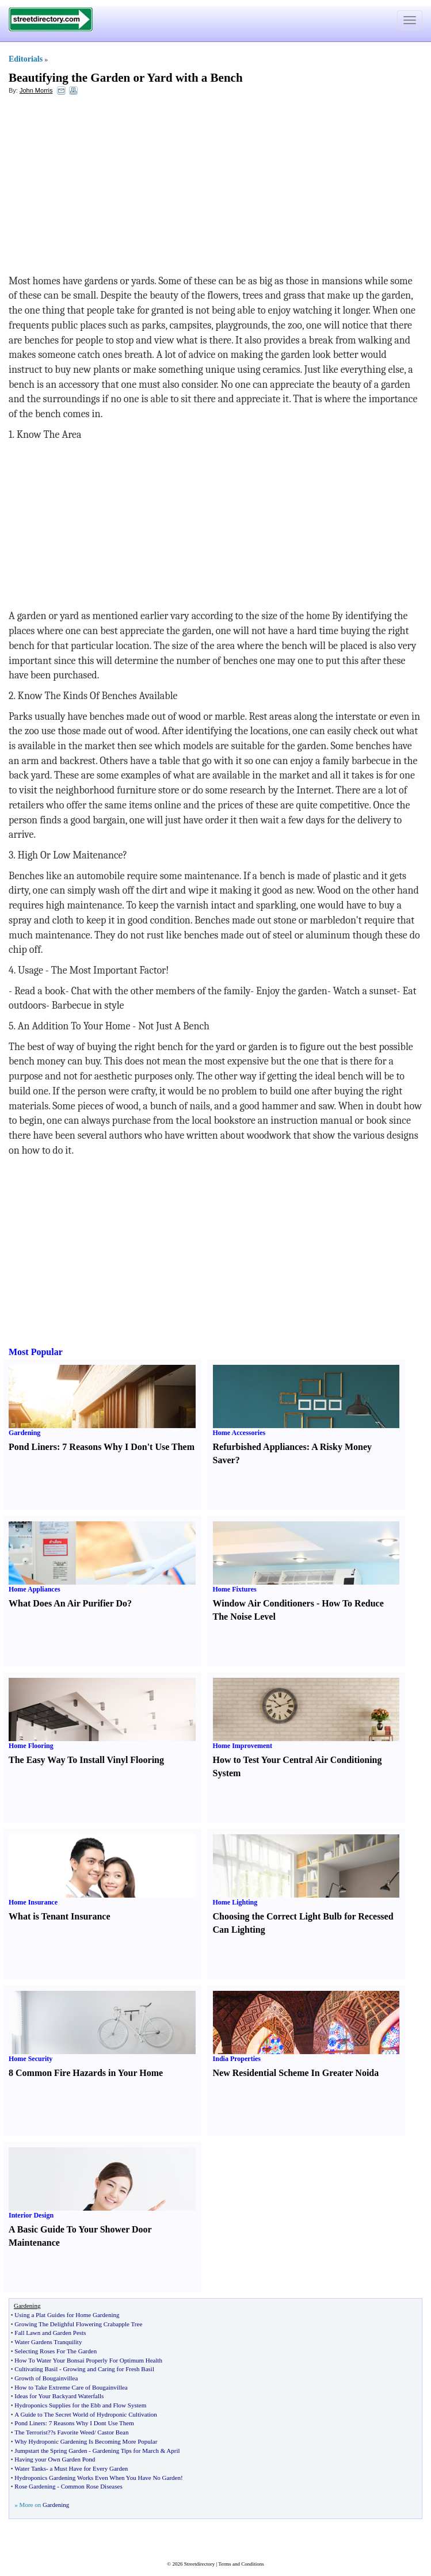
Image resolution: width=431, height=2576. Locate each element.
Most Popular (36, 1352)
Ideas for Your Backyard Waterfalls (59, 2395)
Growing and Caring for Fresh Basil (108, 2368)
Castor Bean (112, 2432)
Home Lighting (235, 1902)
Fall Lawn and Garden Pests (50, 2332)
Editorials (26, 59)
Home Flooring (31, 1746)
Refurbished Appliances (260, 1447)
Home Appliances (34, 1589)
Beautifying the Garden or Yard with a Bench (126, 78)
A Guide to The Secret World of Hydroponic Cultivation (85, 2414)
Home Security (30, 2059)
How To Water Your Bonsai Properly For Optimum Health (88, 2360)
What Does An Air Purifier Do (68, 1603)
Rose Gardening (34, 2486)
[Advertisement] (102, 187)
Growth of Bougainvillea (46, 2378)
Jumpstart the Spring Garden (50, 2450)
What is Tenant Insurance (59, 1916)
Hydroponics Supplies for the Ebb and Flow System (80, 2405)
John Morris (36, 90)
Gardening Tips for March (126, 2450)
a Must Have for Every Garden (88, 2468)
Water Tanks (30, 2468)
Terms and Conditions (241, 2564)
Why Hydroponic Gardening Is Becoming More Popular (85, 2441)
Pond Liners (33, 1447)
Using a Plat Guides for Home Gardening (66, 2314)
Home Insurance (33, 1902)
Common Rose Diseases (92, 2486)
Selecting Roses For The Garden (55, 2351)
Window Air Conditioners (263, 1603)
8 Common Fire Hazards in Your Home (86, 2073)
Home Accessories (239, 1433)
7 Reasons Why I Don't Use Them (128, 1447)
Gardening (24, 1433)
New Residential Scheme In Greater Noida (296, 2073)
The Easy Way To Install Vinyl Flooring (86, 1760)
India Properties (237, 2059)
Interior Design (31, 2215)
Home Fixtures (235, 1589)
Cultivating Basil (36, 2368)
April (173, 2450)
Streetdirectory (199, 2564)
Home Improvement (242, 1746)
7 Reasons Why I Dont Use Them (91, 2422)
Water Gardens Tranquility (48, 2341)
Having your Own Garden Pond (54, 2459)
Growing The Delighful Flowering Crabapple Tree (78, 2324)
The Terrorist (30, 2432)
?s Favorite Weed (72, 2432)
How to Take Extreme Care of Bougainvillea (70, 2387)
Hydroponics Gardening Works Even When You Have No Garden (97, 2477)
